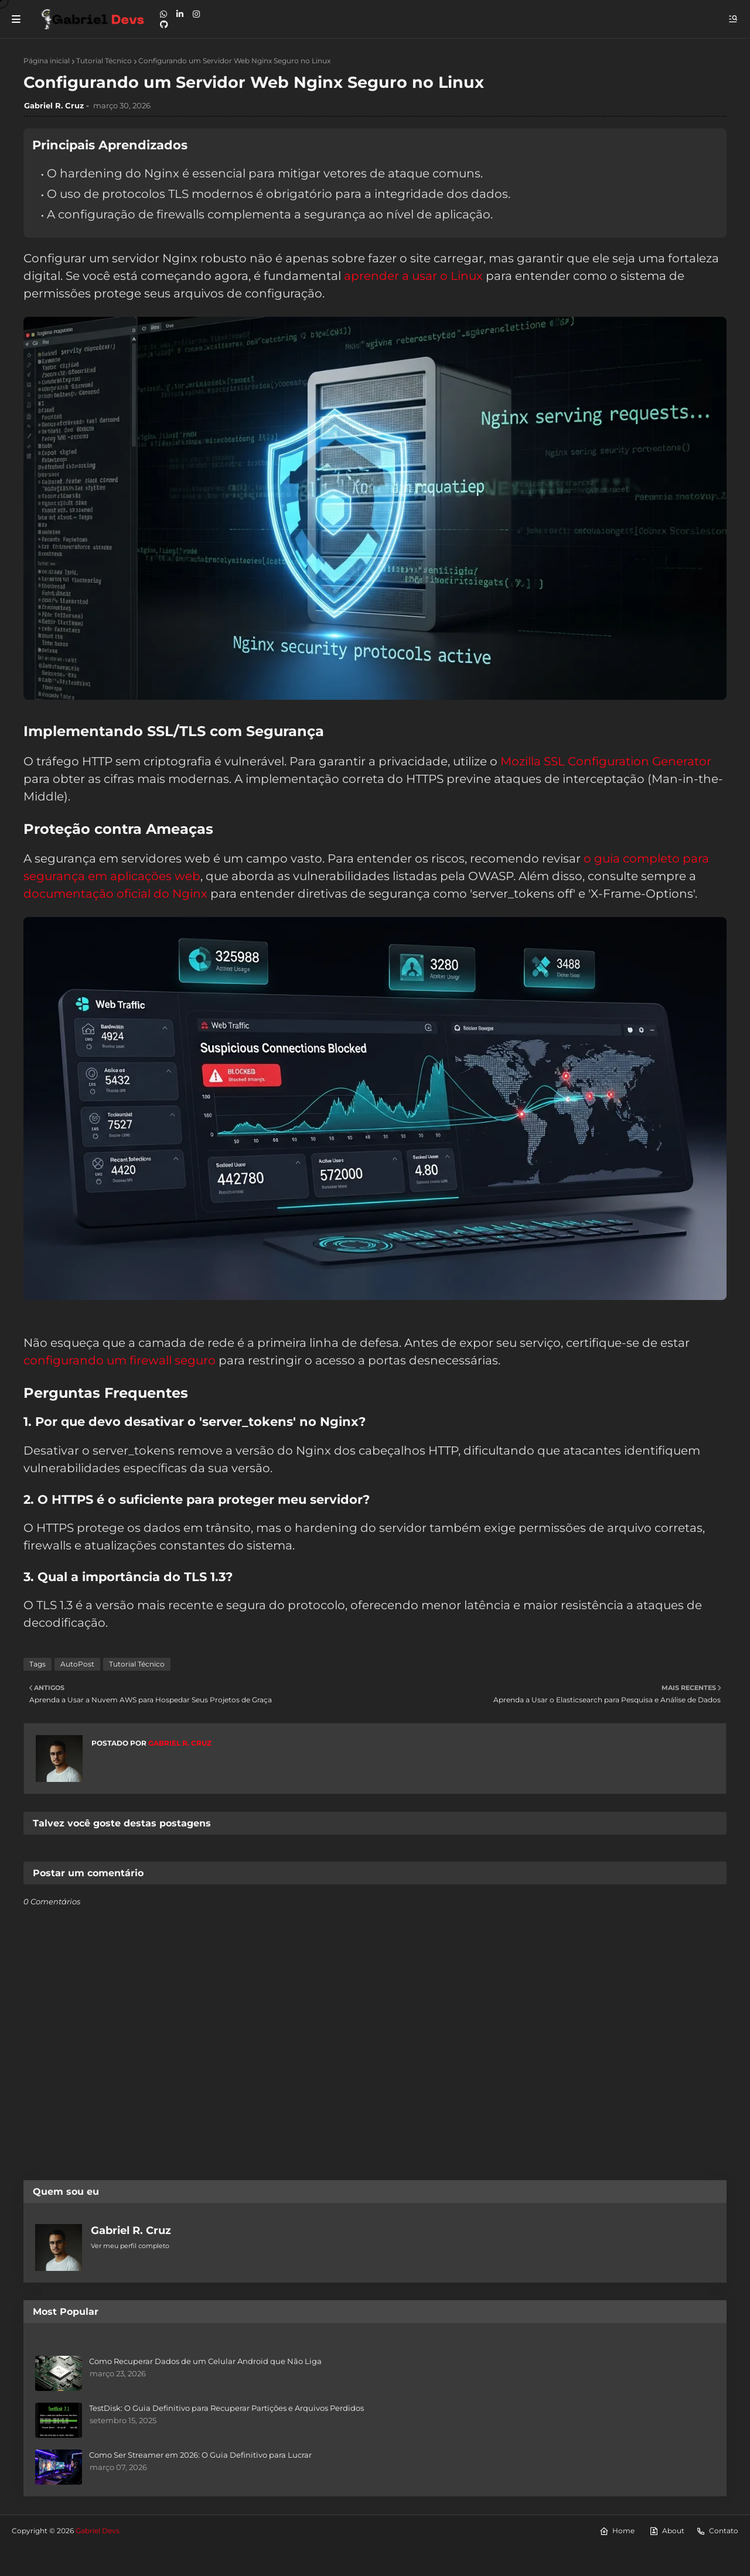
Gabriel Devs (98, 2530)
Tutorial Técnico (104, 60)
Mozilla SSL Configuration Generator (605, 761)
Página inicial (46, 60)
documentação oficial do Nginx (115, 894)
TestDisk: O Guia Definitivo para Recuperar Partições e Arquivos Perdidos (226, 2408)
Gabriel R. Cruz (54, 105)
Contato (717, 2531)
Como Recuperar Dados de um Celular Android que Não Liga (205, 2361)
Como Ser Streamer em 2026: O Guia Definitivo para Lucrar (200, 2454)
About (666, 2531)
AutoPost (77, 1664)
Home (617, 2531)
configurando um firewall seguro (119, 1360)
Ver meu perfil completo (130, 2246)
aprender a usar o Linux (413, 276)
